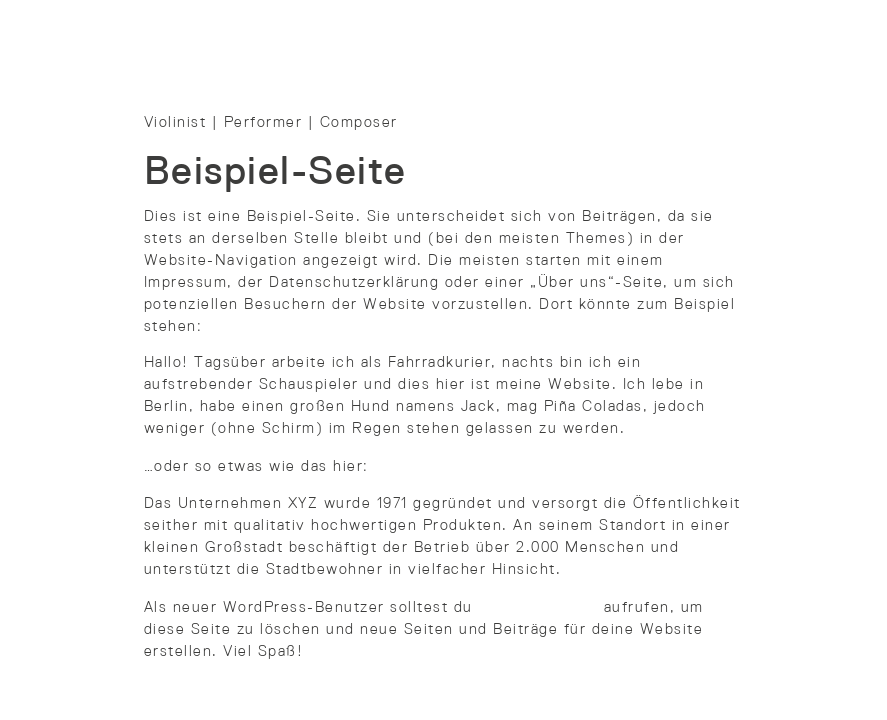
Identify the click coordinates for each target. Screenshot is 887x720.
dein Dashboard (538, 608)
